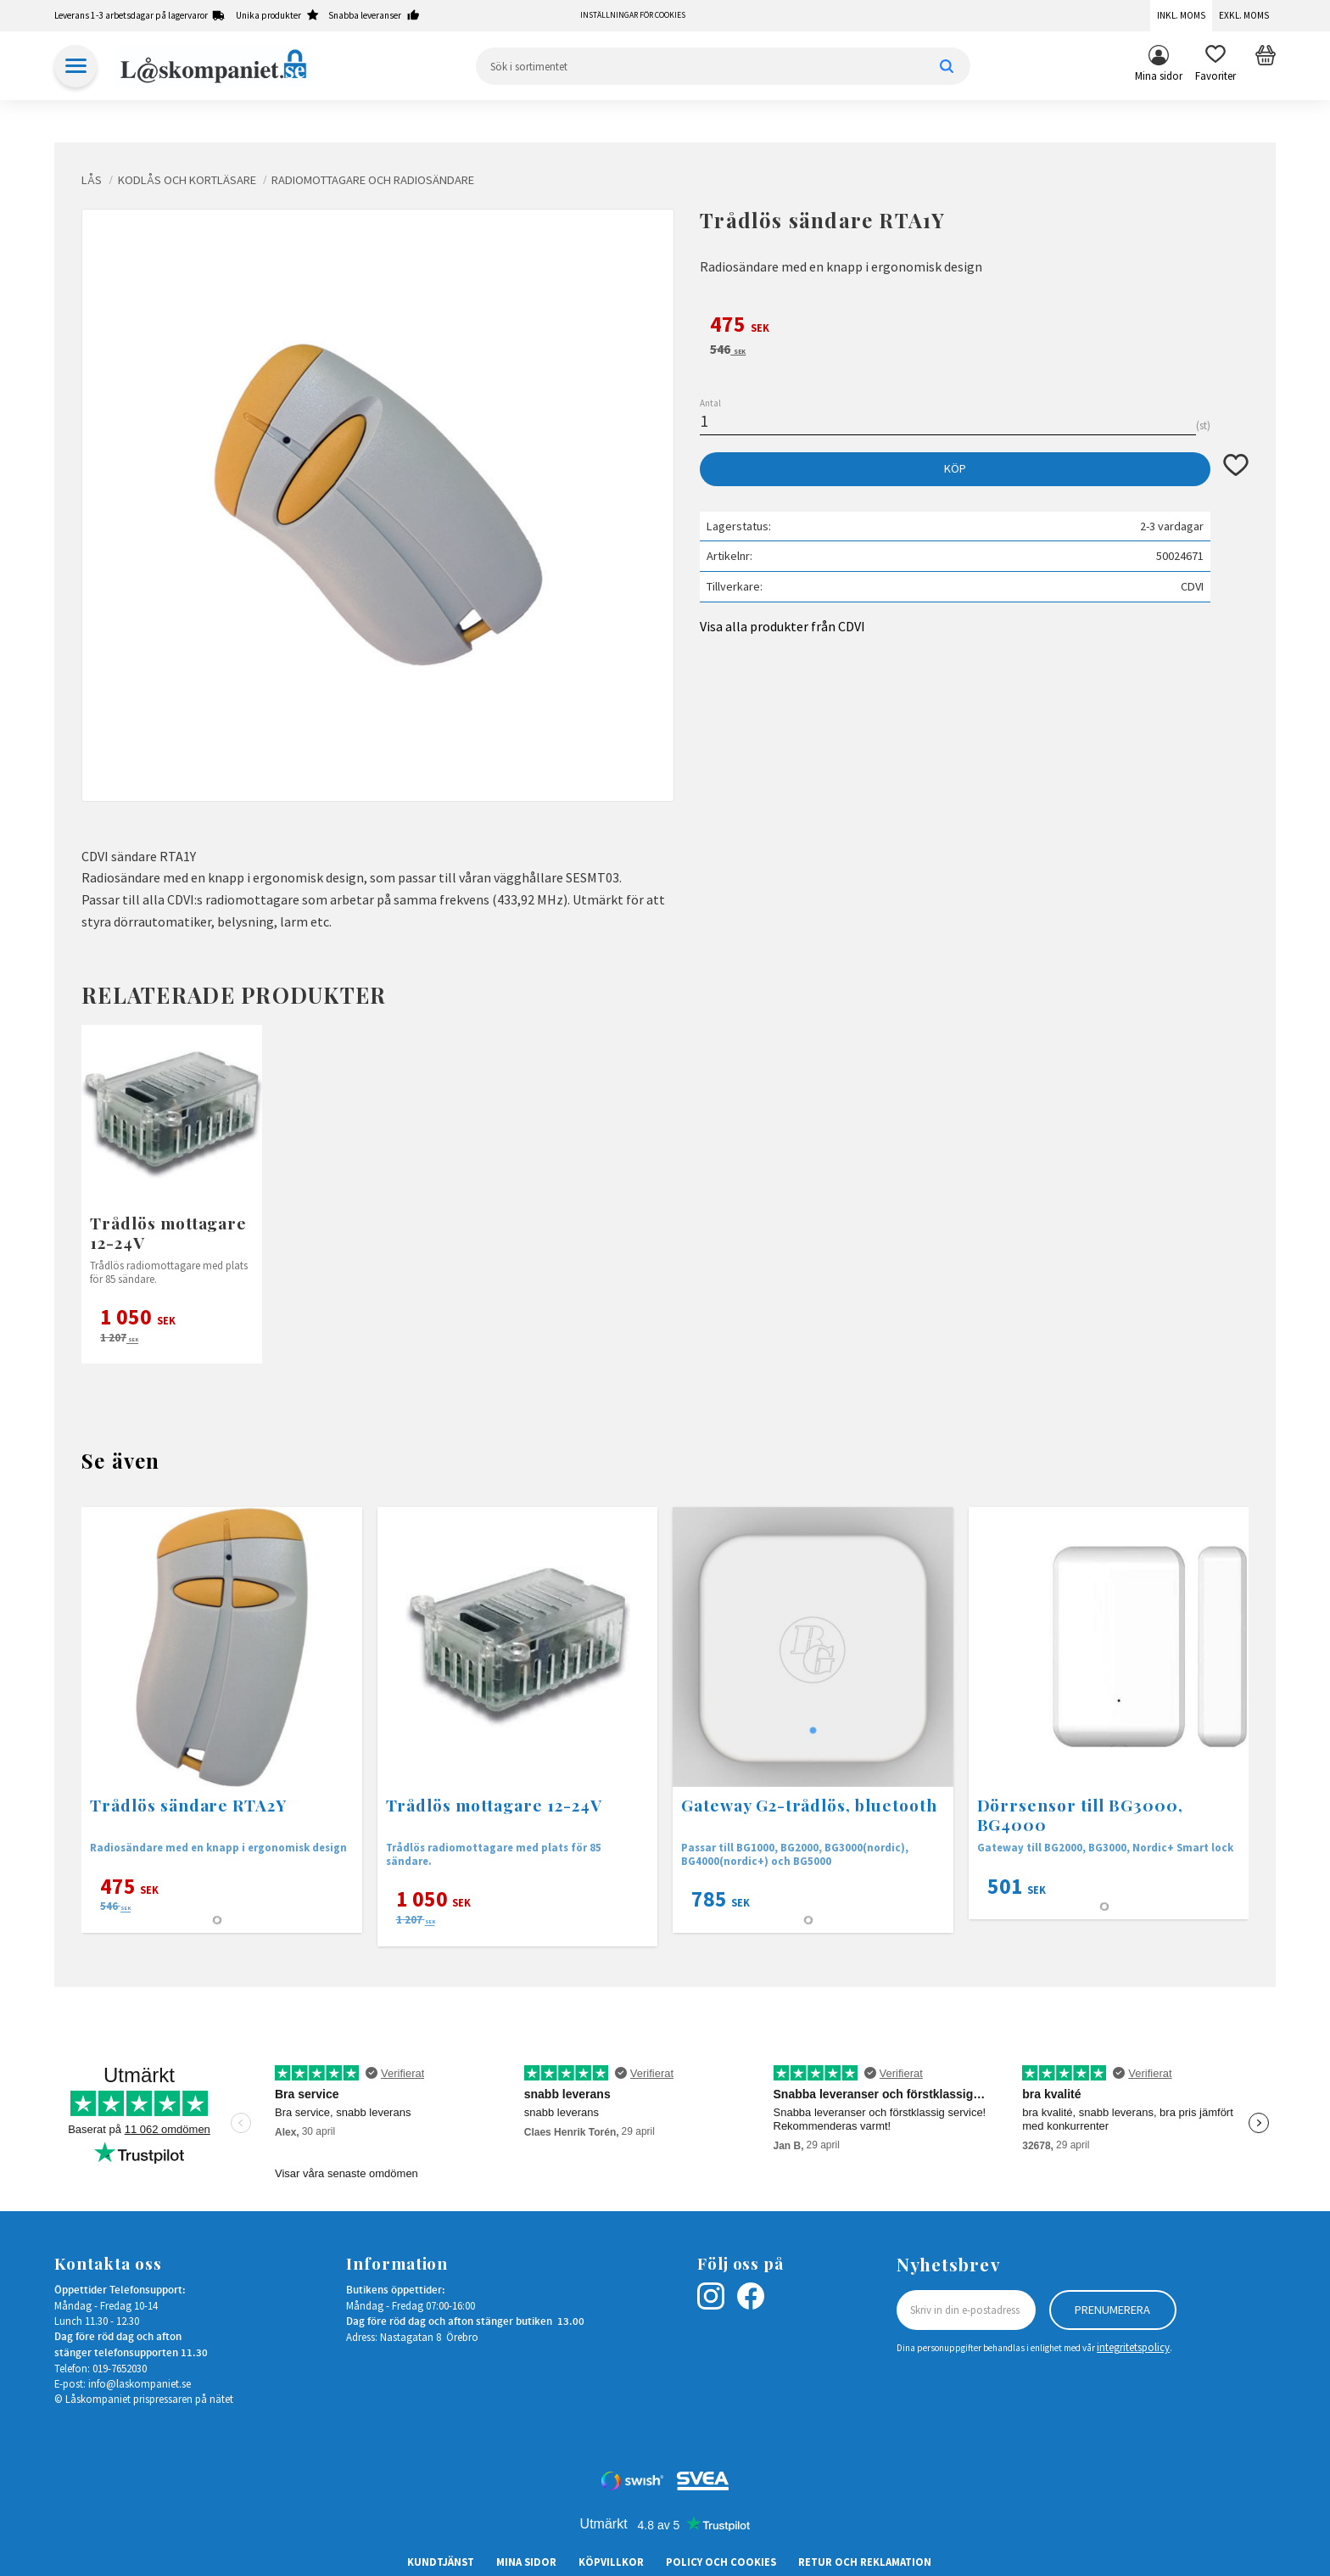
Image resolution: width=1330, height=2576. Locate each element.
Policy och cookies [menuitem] (721, 2561)
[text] (974, 326)
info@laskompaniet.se (139, 2383)
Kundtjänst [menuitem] (440, 2561)
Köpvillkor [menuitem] (611, 2561)
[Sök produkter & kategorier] (723, 66)
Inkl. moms (1181, 15)
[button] (1215, 66)
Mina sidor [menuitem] (1158, 75)
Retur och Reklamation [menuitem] (864, 2561)
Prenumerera (1112, 2309)
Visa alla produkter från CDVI (782, 626)
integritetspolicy (1133, 2347)
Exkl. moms (1244, 15)
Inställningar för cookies (632, 15)
